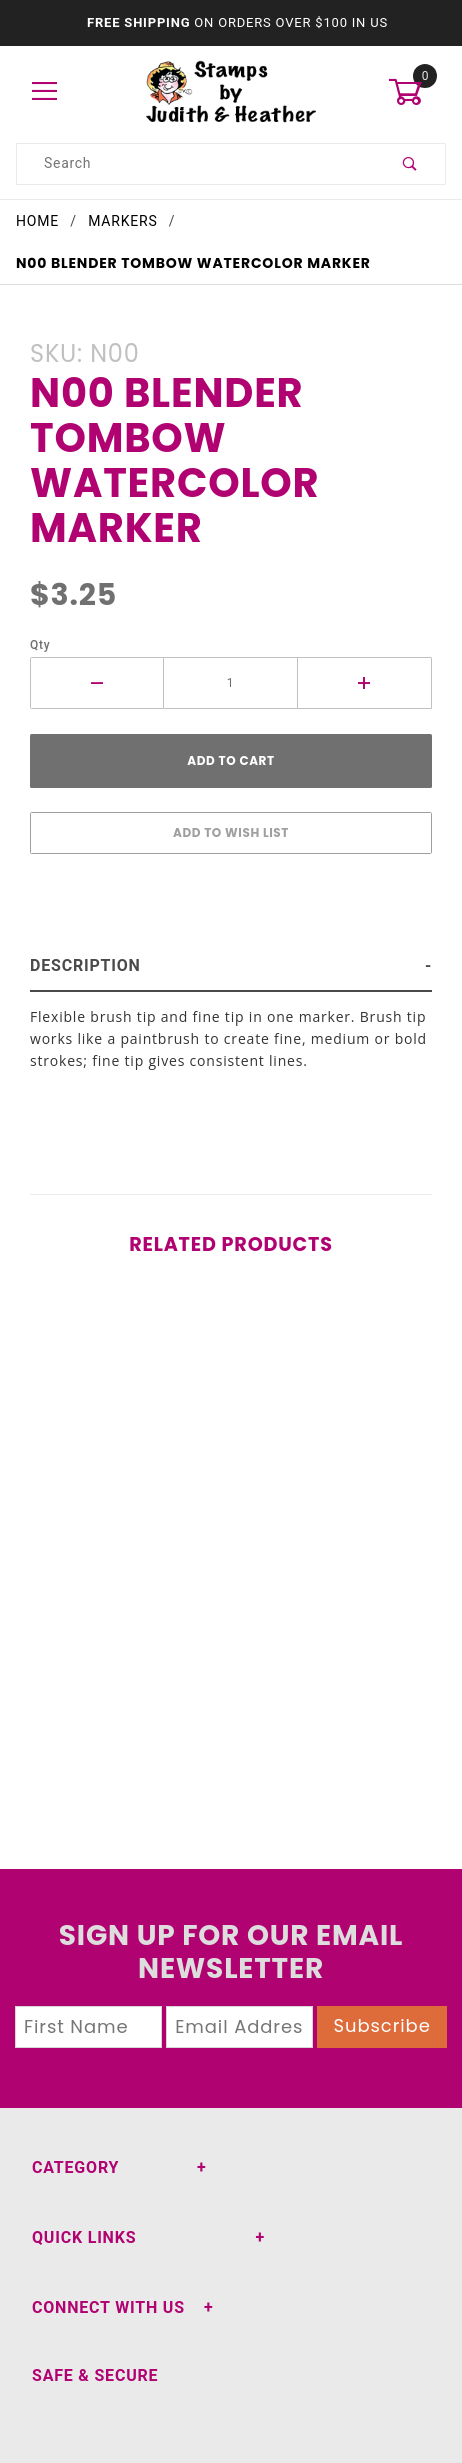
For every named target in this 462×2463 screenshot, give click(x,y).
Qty (40, 645)
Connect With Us (108, 2307)
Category (75, 2167)
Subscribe (382, 2025)
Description (85, 965)
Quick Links (84, 2237)
